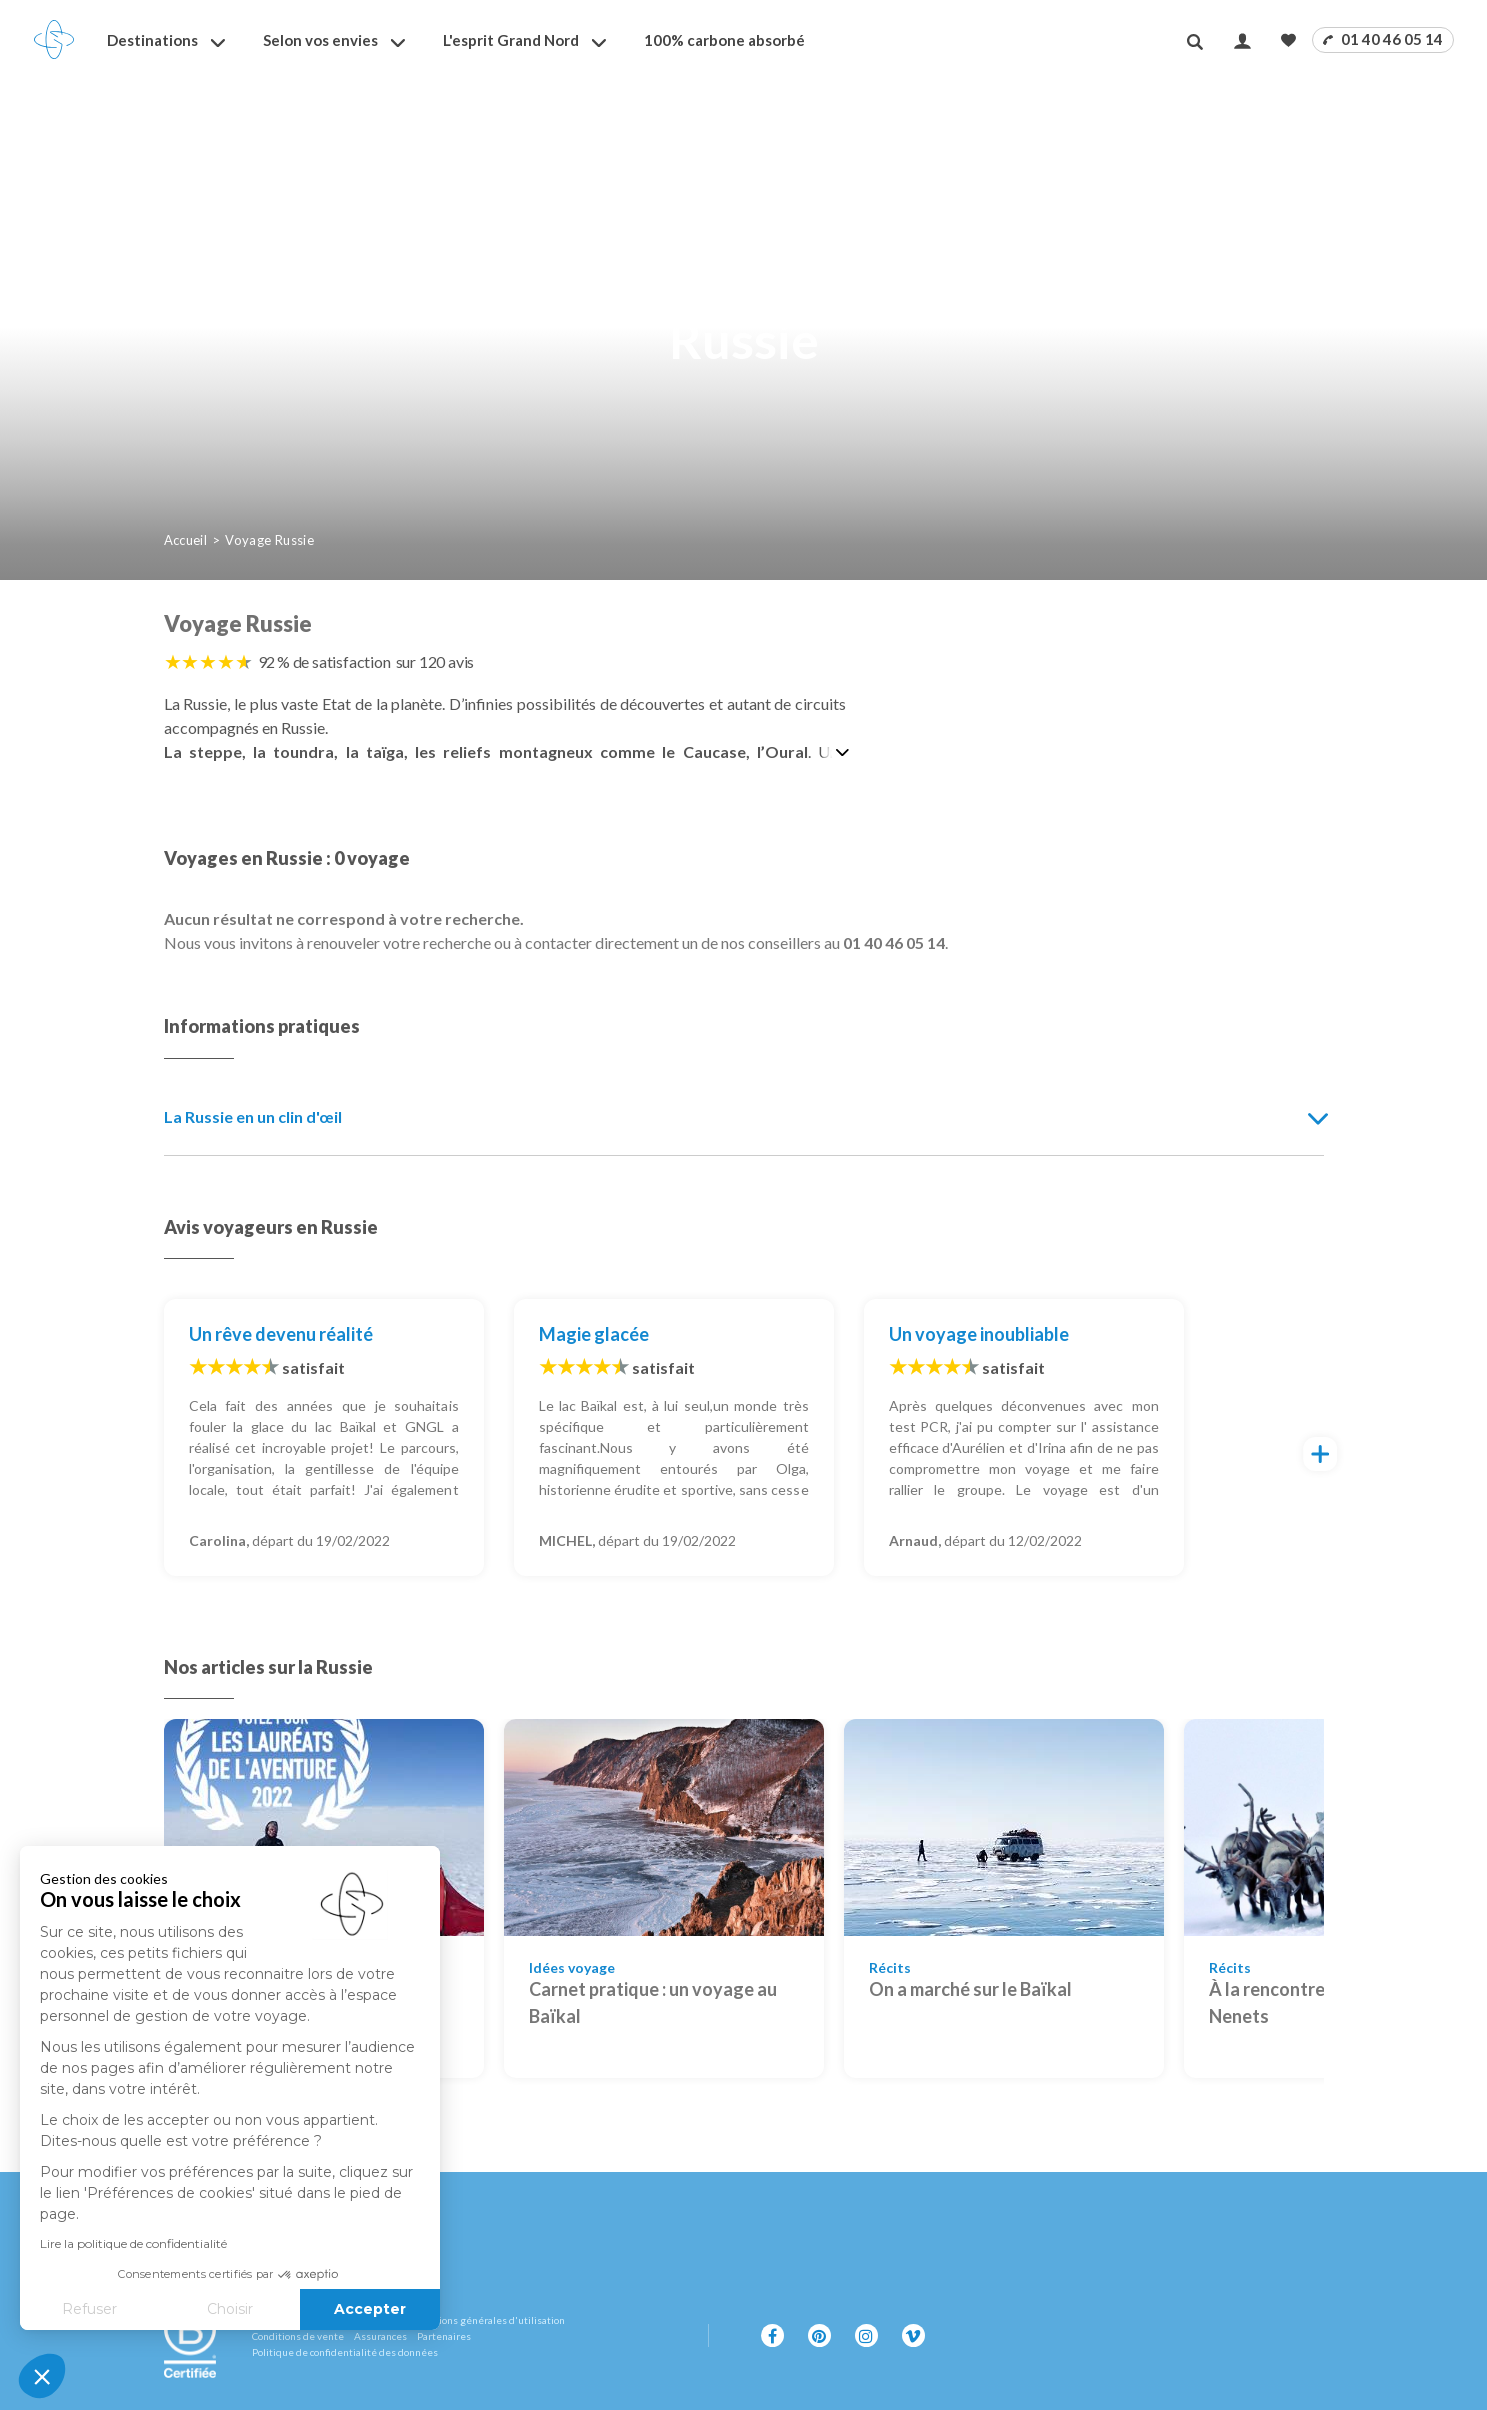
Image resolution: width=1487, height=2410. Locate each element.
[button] (42, 2376)
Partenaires (444, 2336)
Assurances (380, 2336)
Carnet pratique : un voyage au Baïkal (653, 2002)
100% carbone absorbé (724, 40)
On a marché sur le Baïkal (970, 1989)
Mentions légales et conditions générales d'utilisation (440, 2320)
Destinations (152, 40)
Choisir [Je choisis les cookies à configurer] (230, 2309)
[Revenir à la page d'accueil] (54, 40)
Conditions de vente (298, 2336)
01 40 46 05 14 (1383, 39)
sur (435, 661)
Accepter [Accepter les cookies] (370, 2309)
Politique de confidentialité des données (345, 2352)
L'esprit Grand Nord (511, 40)
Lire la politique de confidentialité (133, 2243)
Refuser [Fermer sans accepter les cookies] (89, 2309)
